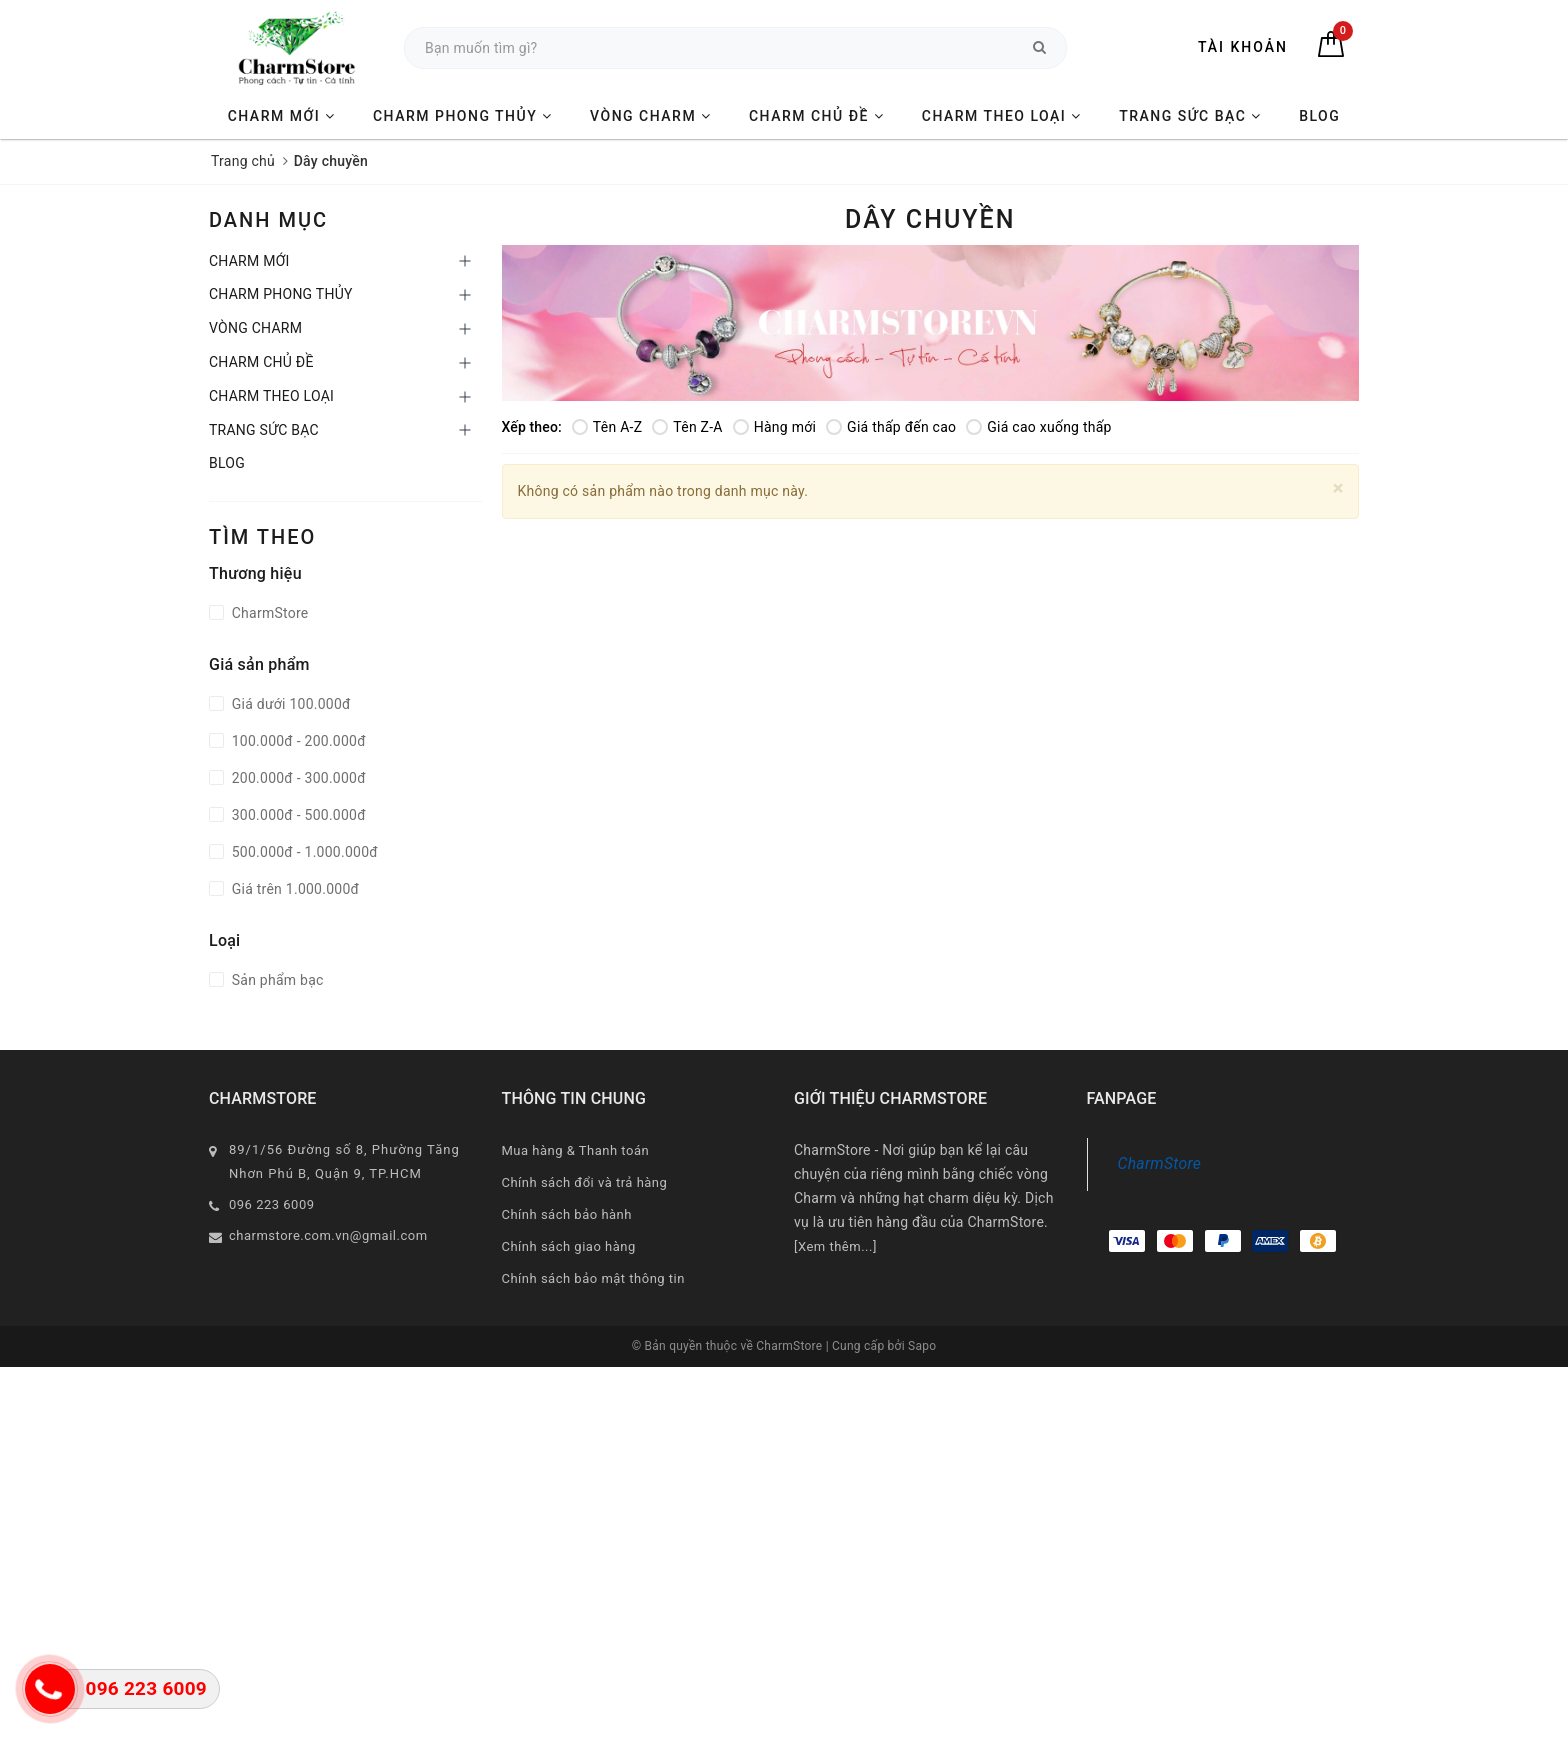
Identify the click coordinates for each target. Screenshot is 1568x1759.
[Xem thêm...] (835, 1246)
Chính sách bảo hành (567, 1214)
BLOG (1319, 116)
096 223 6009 (272, 1204)
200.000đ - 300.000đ (297, 778)
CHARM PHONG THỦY (463, 116)
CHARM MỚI (282, 116)
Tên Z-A (687, 427)
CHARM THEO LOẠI (1002, 116)
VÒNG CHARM (651, 116)
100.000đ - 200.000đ (297, 741)
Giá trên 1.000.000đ (293, 889)
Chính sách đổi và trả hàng (585, 1182)
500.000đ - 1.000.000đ (303, 852)
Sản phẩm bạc (276, 980)
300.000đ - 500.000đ (297, 815)
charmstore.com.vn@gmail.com (328, 1235)
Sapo (922, 1346)
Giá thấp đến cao (891, 427)
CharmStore (268, 613)
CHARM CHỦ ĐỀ (816, 116)
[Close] (1338, 488)
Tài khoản (1243, 47)
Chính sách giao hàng (569, 1246)
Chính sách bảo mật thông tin (593, 1278)
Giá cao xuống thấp (1038, 427)
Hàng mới (774, 427)
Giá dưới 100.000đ (289, 704)
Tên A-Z (607, 427)
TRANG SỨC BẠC (1190, 116)
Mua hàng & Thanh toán (576, 1150)
